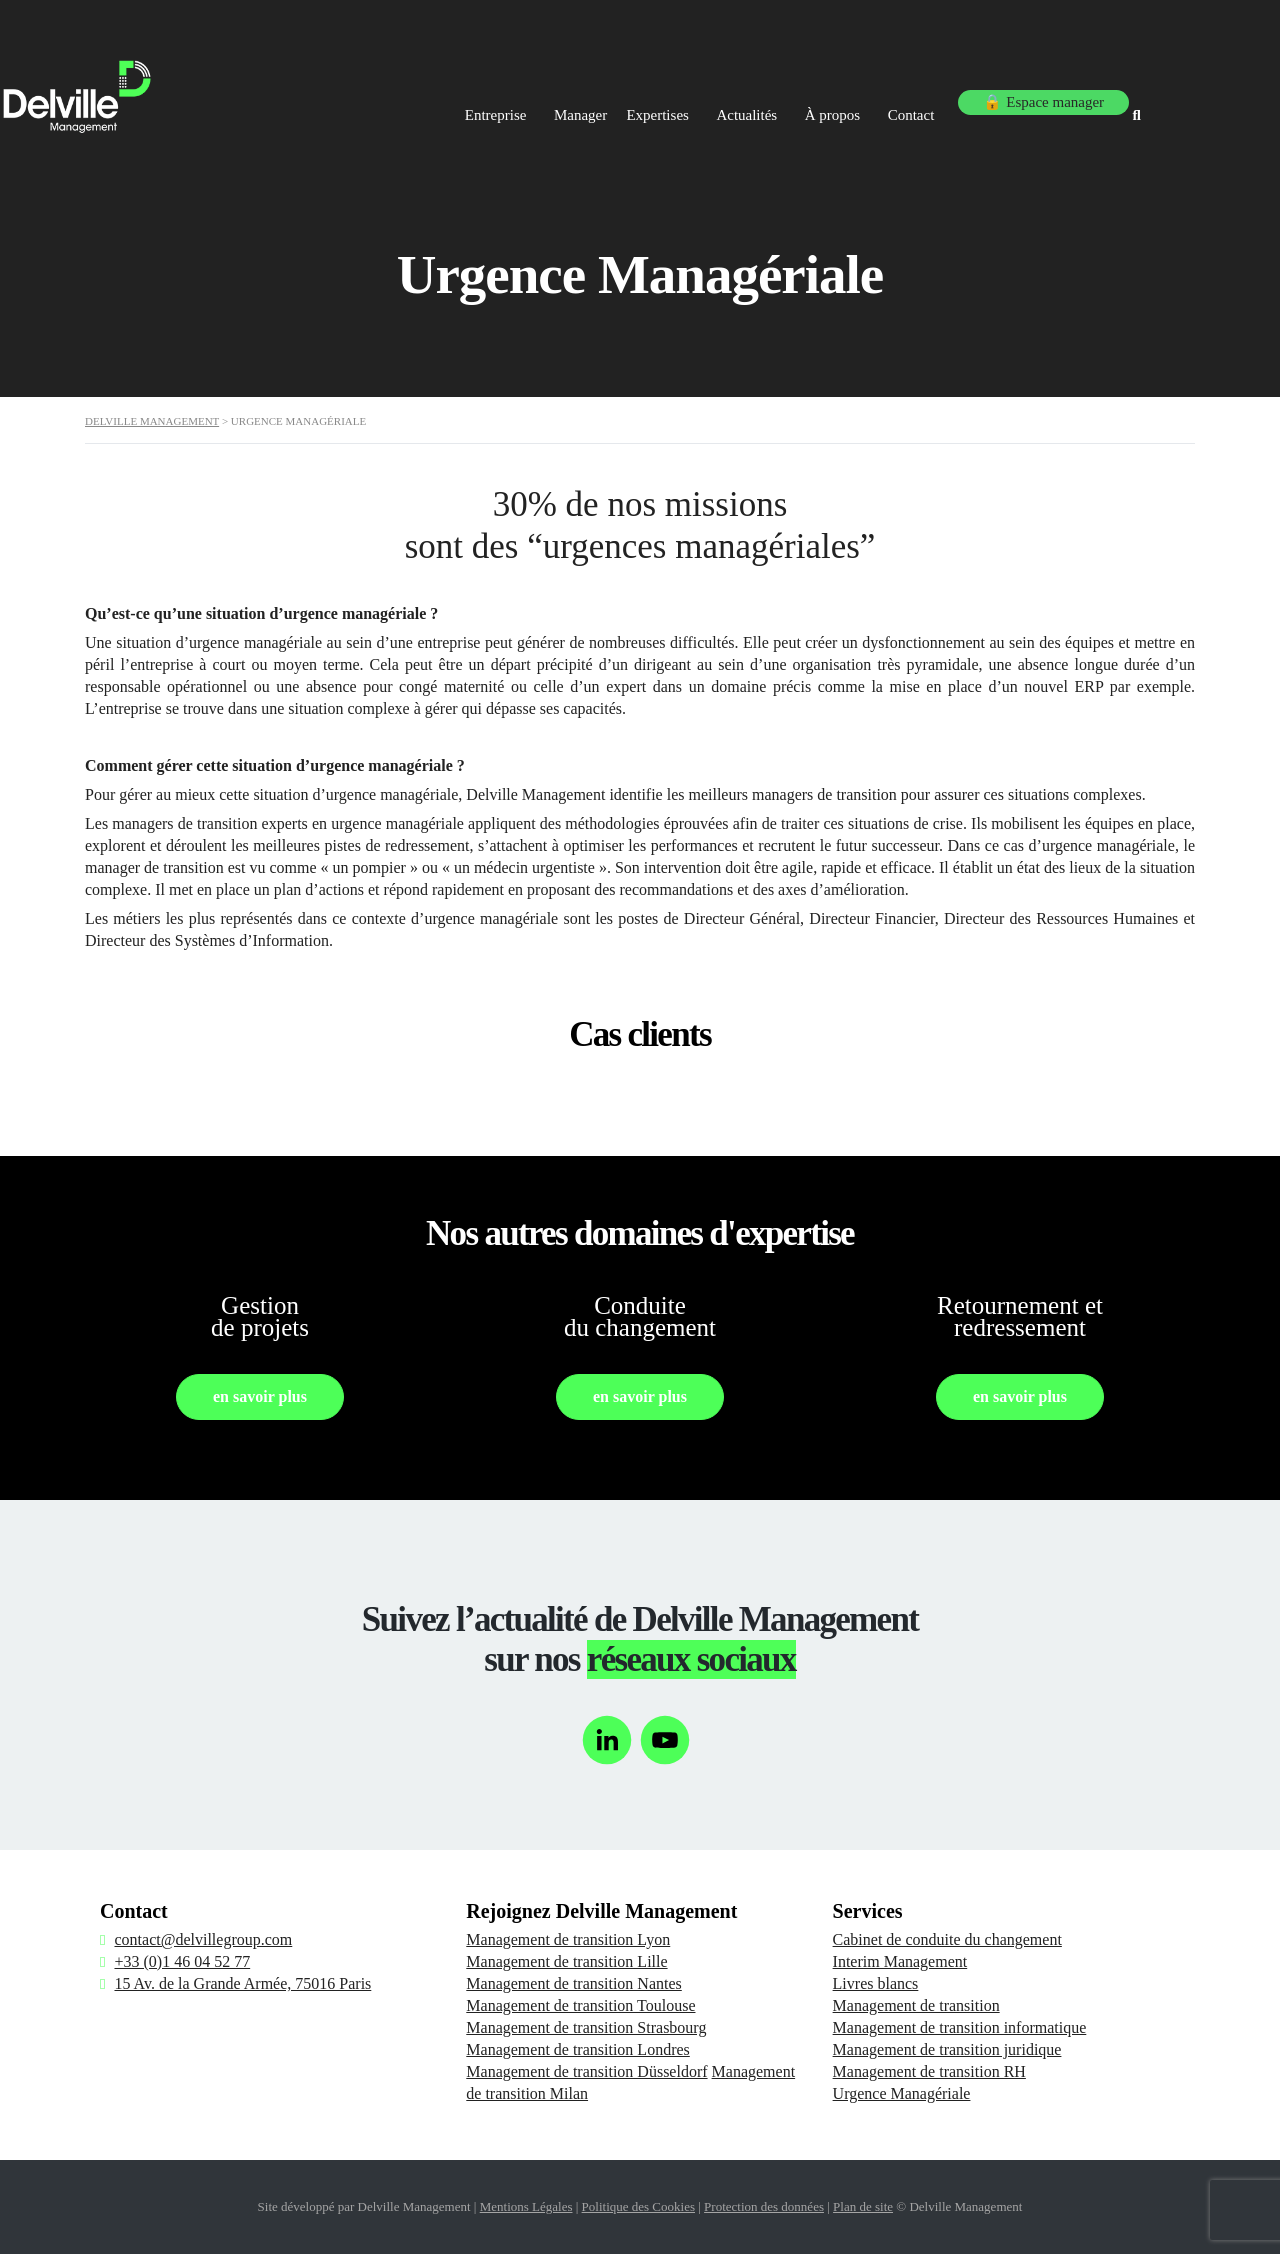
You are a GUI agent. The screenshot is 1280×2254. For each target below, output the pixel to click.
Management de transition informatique (960, 2027)
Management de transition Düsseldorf (586, 2071)
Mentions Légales (526, 2206)
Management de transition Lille (566, 1961)
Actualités (758, 98)
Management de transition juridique (947, 2049)
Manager (558, 98)
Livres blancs (876, 1983)
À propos (856, 98)
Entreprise (462, 98)
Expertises (657, 98)
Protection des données (764, 2206)
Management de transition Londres (578, 2049)
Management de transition (916, 2005)
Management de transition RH (929, 2071)
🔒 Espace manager (1076, 98)
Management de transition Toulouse (580, 2005)
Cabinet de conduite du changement (947, 1939)
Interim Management (900, 1961)
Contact (947, 98)
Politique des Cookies (638, 2206)
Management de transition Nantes (574, 1983)
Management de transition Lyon (568, 1939)
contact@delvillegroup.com (203, 1939)
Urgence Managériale (902, 2093)
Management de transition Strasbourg (586, 2027)
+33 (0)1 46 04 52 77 (182, 1961)
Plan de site (863, 2206)
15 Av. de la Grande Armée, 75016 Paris (242, 1983)
